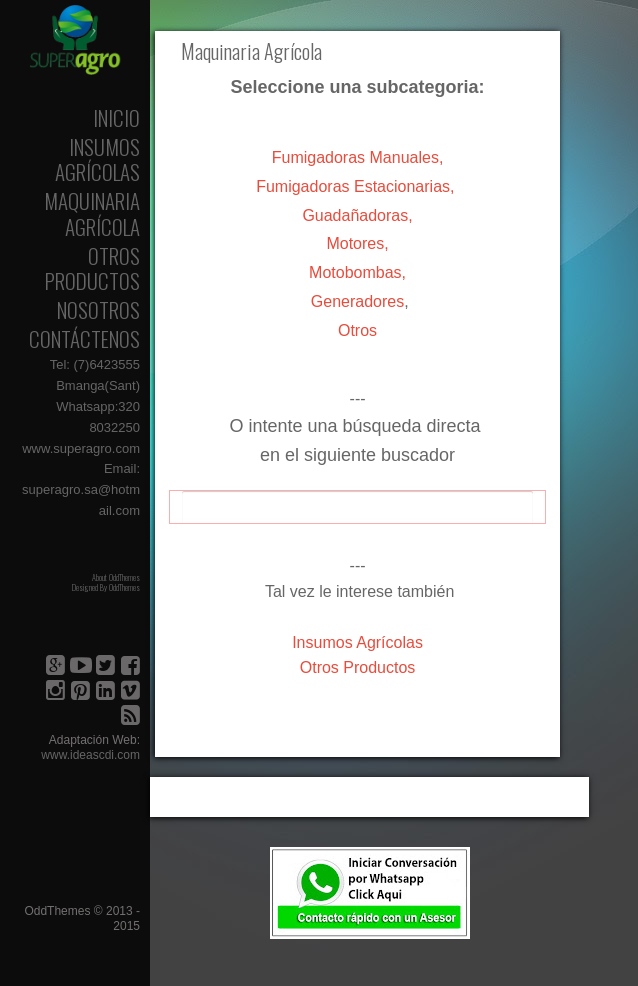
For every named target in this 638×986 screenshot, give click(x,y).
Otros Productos (92, 268)
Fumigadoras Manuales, (358, 157)
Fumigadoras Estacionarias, (355, 186)
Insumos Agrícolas (97, 159)
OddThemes (124, 587)
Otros (357, 330)
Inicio (116, 117)
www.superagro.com (81, 448)
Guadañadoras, (357, 215)
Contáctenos (84, 338)
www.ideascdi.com (90, 755)
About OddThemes (116, 577)
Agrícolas (357, 642)
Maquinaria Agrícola (92, 213)
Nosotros (98, 309)
